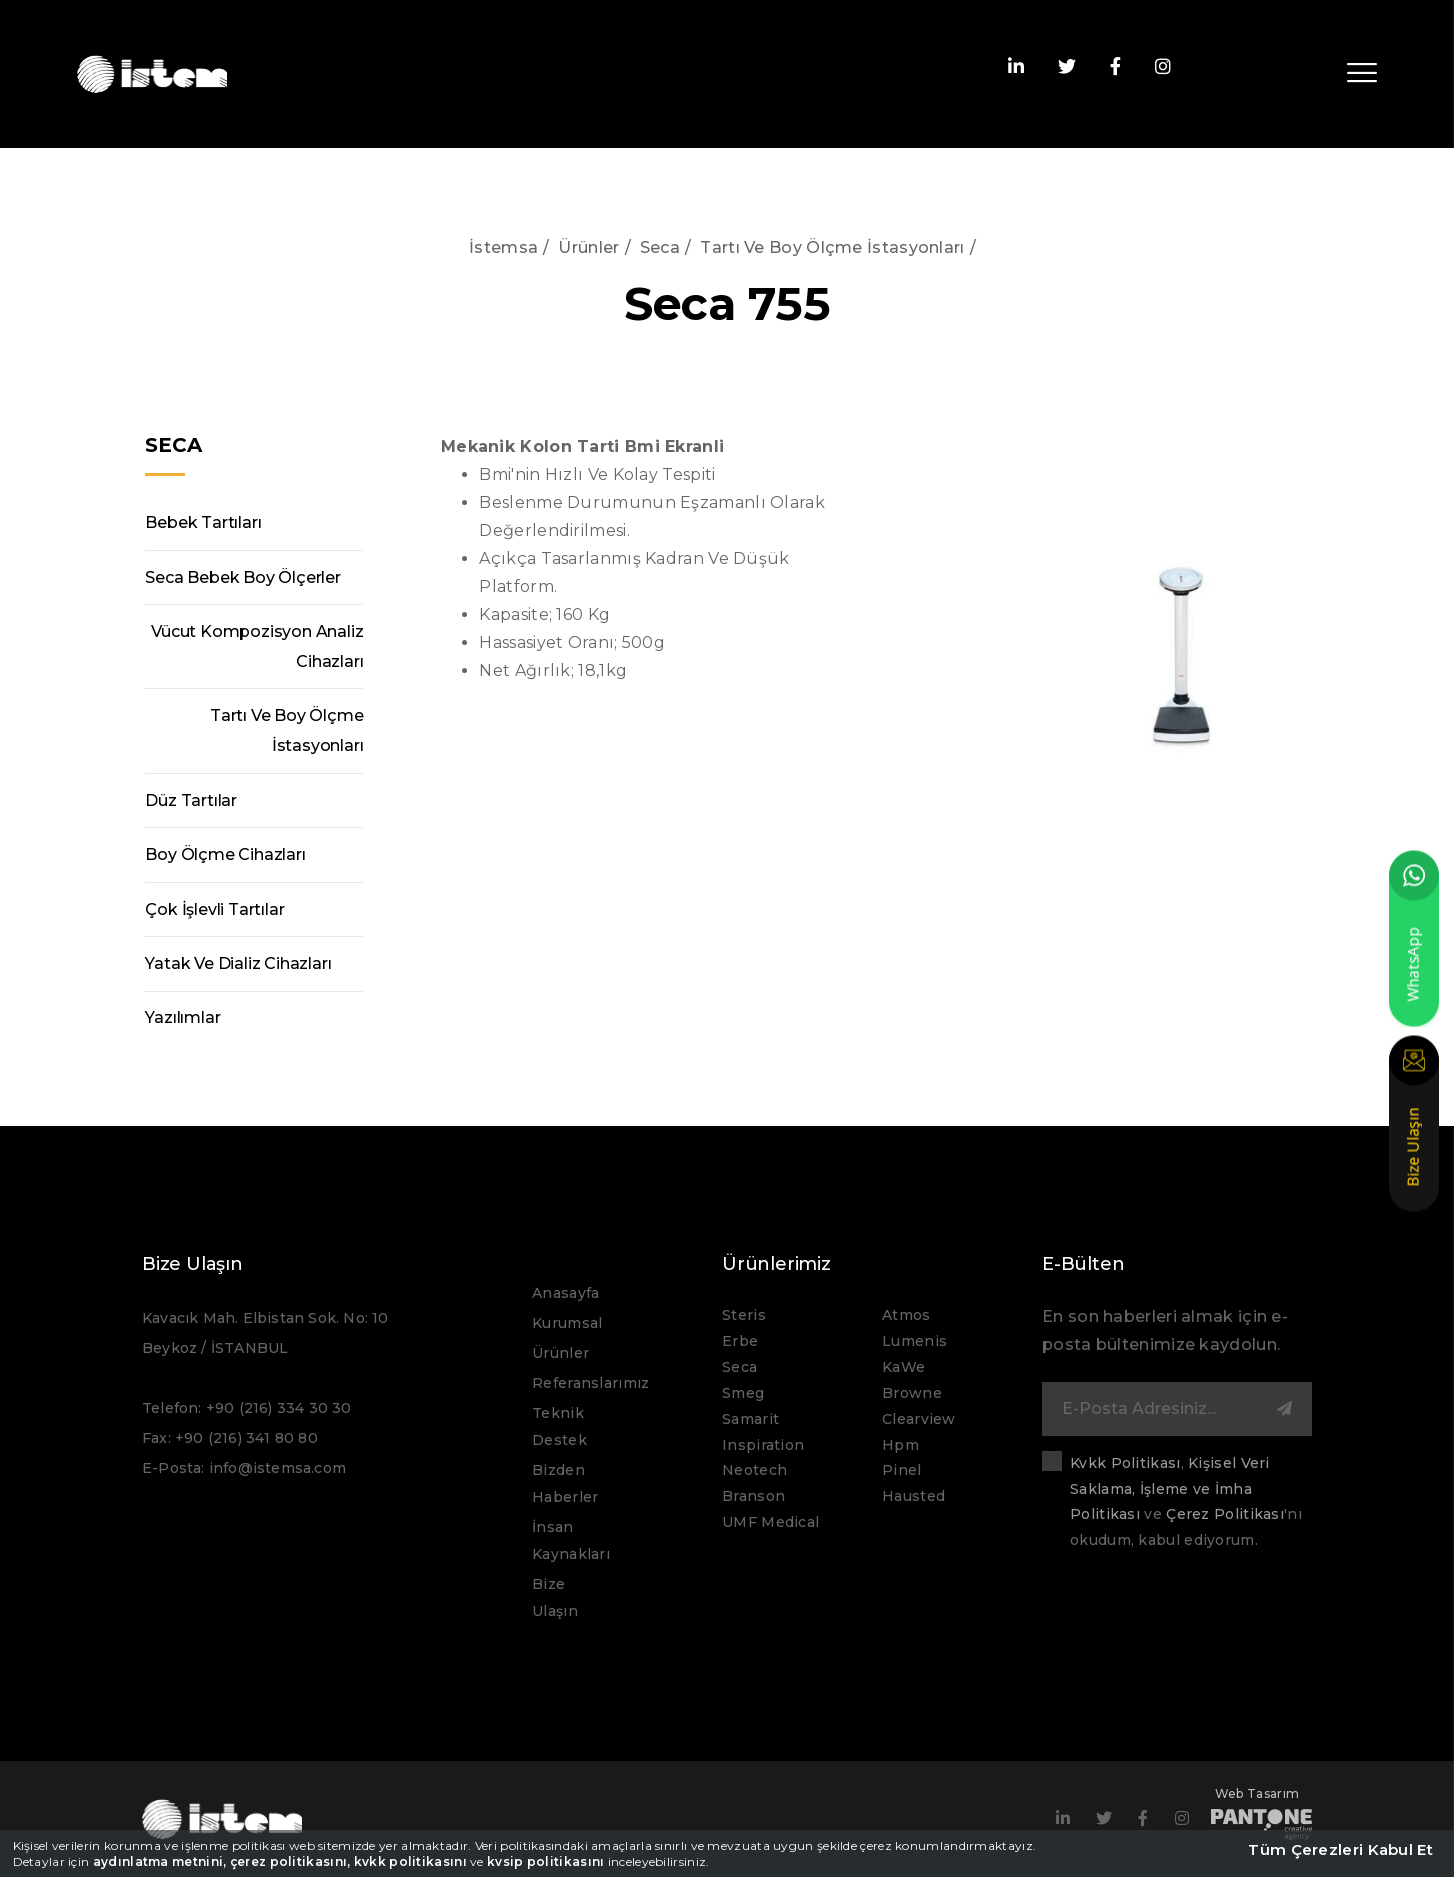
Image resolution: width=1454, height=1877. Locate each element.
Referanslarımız (591, 1383)
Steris (744, 1315)
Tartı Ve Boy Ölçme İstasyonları (832, 247)
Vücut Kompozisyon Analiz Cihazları (257, 646)
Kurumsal (567, 1323)
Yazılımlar (182, 1018)
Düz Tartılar (191, 800)
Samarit (750, 1419)
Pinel (902, 1470)
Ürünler (588, 247)
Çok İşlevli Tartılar (214, 909)
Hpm (900, 1445)
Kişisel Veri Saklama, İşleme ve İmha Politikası (1170, 1489)
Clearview (919, 1419)
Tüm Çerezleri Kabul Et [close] (1340, 1849)
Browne (912, 1393)
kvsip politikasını (545, 1861)
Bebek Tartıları (203, 522)
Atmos (906, 1315)
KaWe (903, 1367)
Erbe (740, 1341)
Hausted (913, 1496)
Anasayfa (565, 1293)
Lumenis (914, 1341)
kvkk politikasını (410, 1861)
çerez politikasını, (290, 1861)
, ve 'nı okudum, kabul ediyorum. (1186, 1502)
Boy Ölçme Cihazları (225, 854)
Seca (660, 247)
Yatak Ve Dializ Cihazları (238, 963)
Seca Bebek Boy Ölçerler (242, 577)
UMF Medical (770, 1522)
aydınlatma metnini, (160, 1861)
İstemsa (503, 247)
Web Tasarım (1261, 1809)
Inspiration (763, 1445)
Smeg (743, 1393)
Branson (753, 1496)
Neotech (754, 1470)
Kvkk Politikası (1125, 1463)
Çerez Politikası (1225, 1514)
